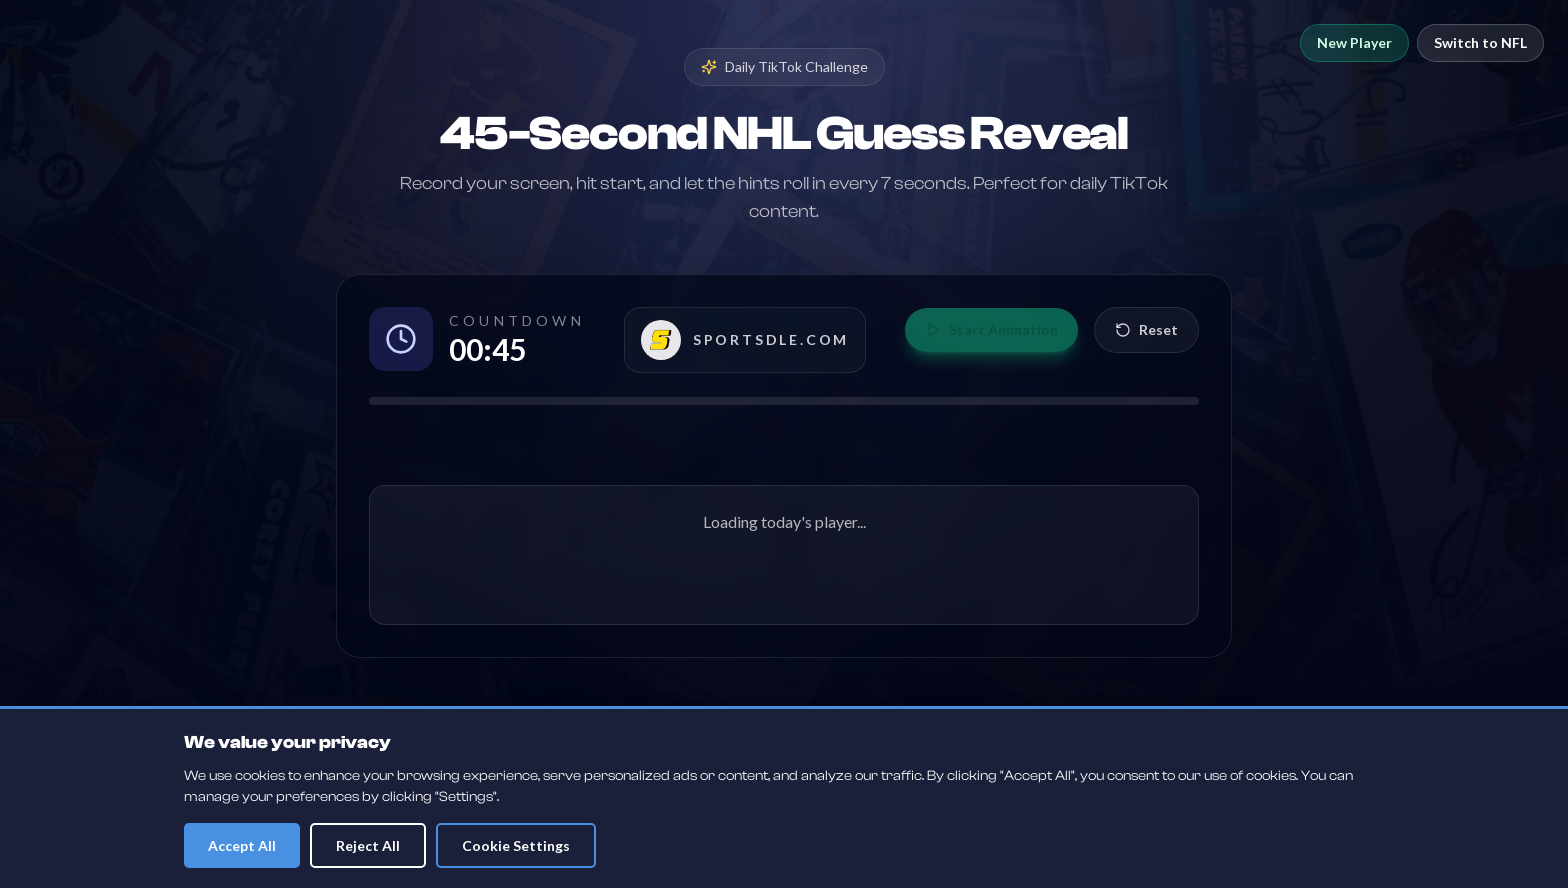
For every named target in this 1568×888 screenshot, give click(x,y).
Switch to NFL (1480, 42)
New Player (1354, 42)
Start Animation (991, 329)
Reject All (368, 845)
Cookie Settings (516, 845)
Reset (1146, 329)
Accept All (242, 845)
